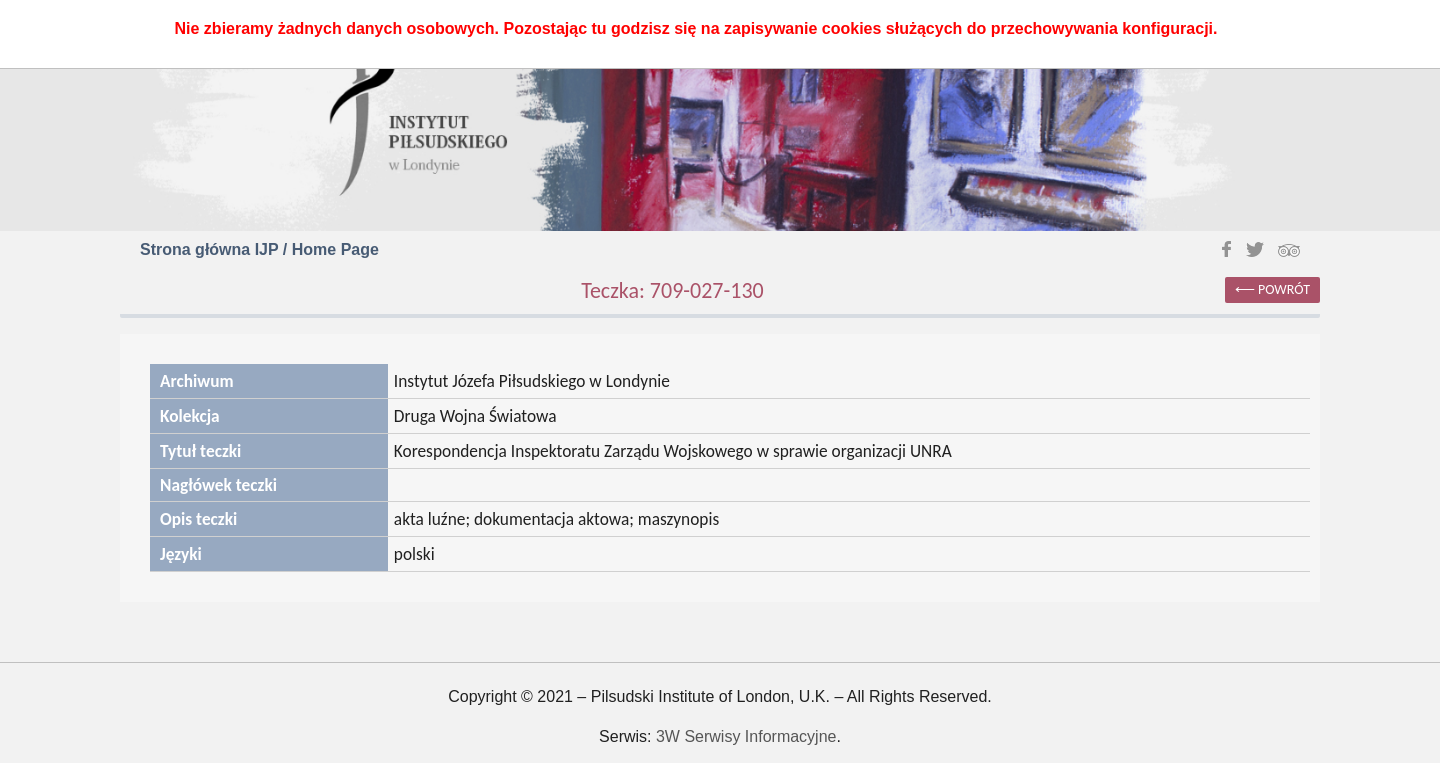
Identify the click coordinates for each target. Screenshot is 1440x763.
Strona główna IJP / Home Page (259, 249)
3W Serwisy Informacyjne (746, 736)
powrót (1284, 289)
